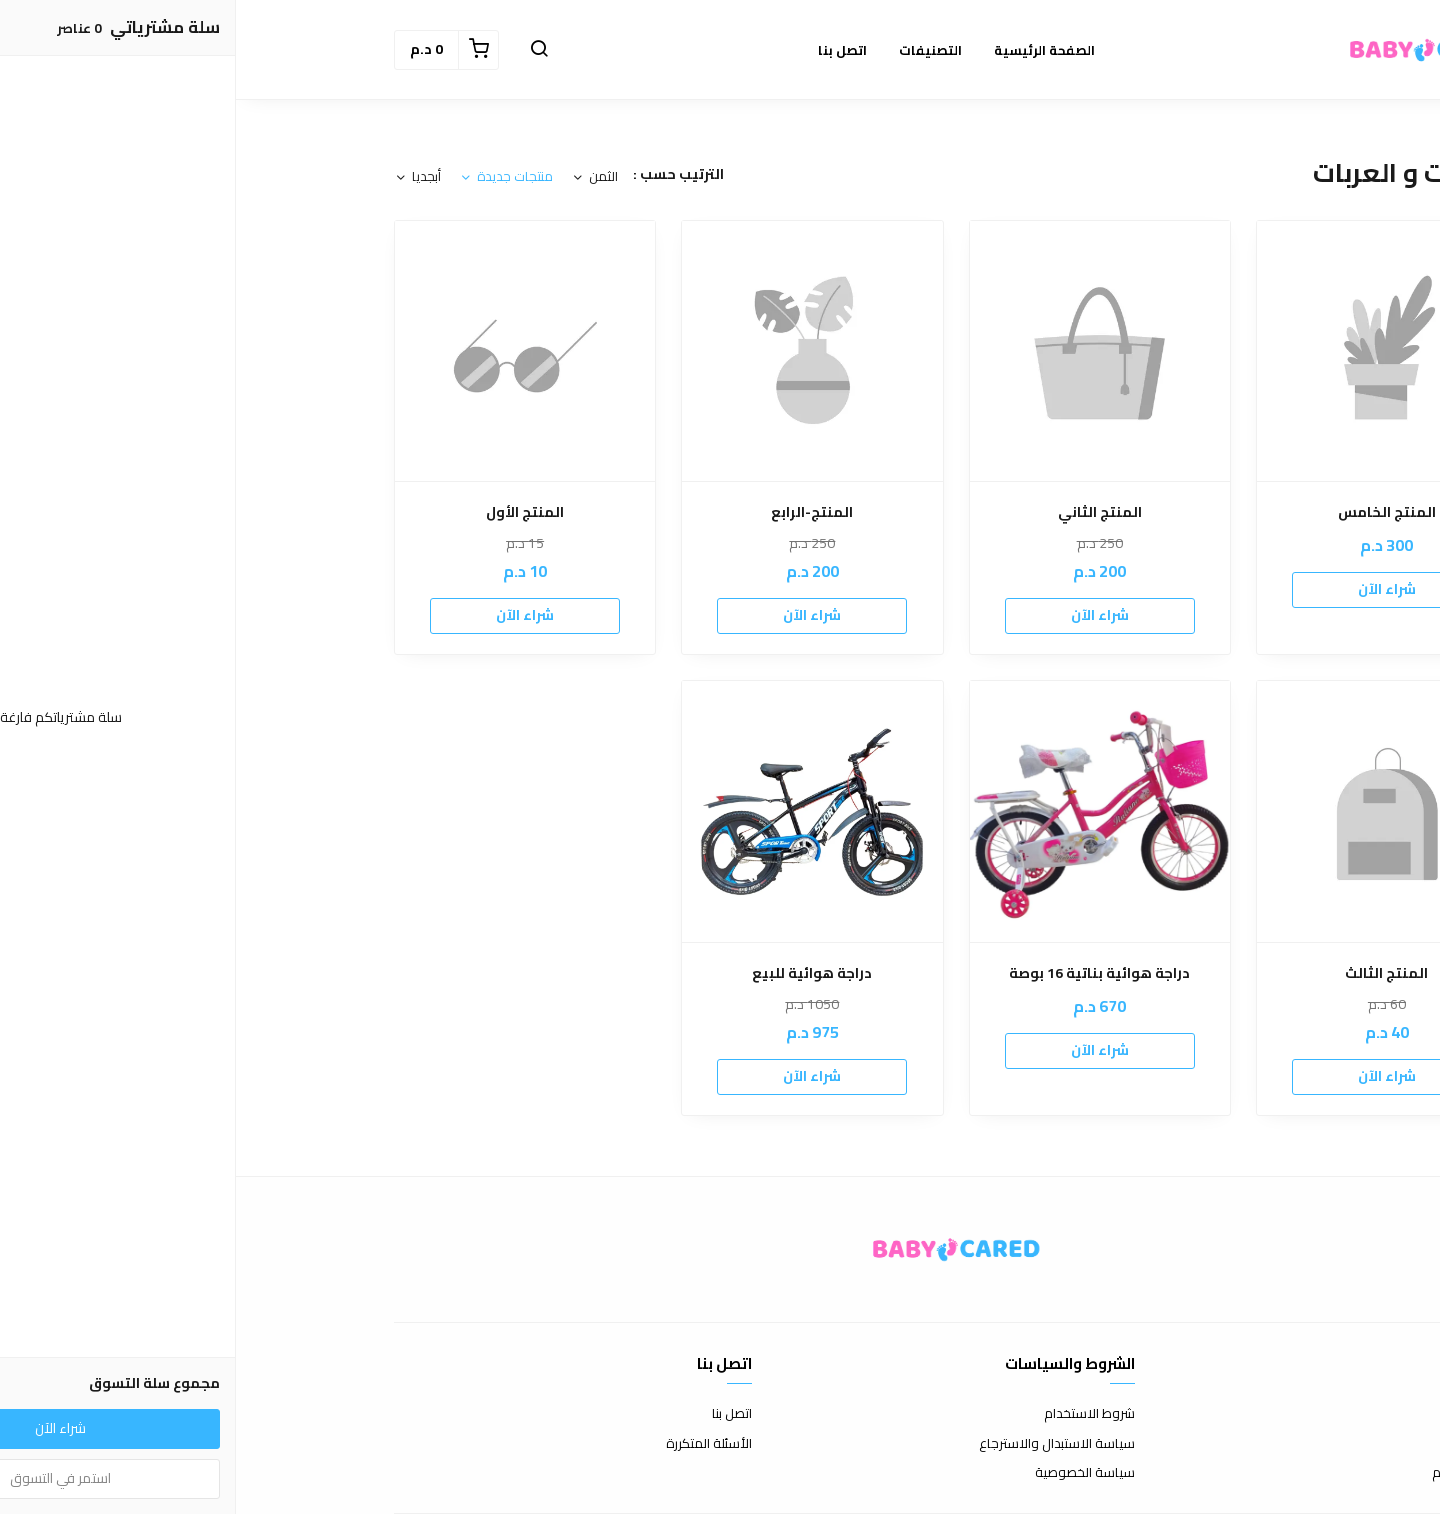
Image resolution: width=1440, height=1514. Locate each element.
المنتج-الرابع (576, 512)
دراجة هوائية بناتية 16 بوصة (863, 973)
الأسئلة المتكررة (473, 1444)
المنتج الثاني (864, 512)
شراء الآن (1151, 589)
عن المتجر (1256, 1414)
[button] (303, 50)
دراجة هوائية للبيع (576, 973)
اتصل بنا (496, 1414)
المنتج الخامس (1151, 512)
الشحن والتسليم (1239, 1473)
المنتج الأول (289, 512)
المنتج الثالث (1150, 973)
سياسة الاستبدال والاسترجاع (821, 1444)
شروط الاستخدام (853, 1414)
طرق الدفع (1252, 1444)
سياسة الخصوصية (849, 1473)
